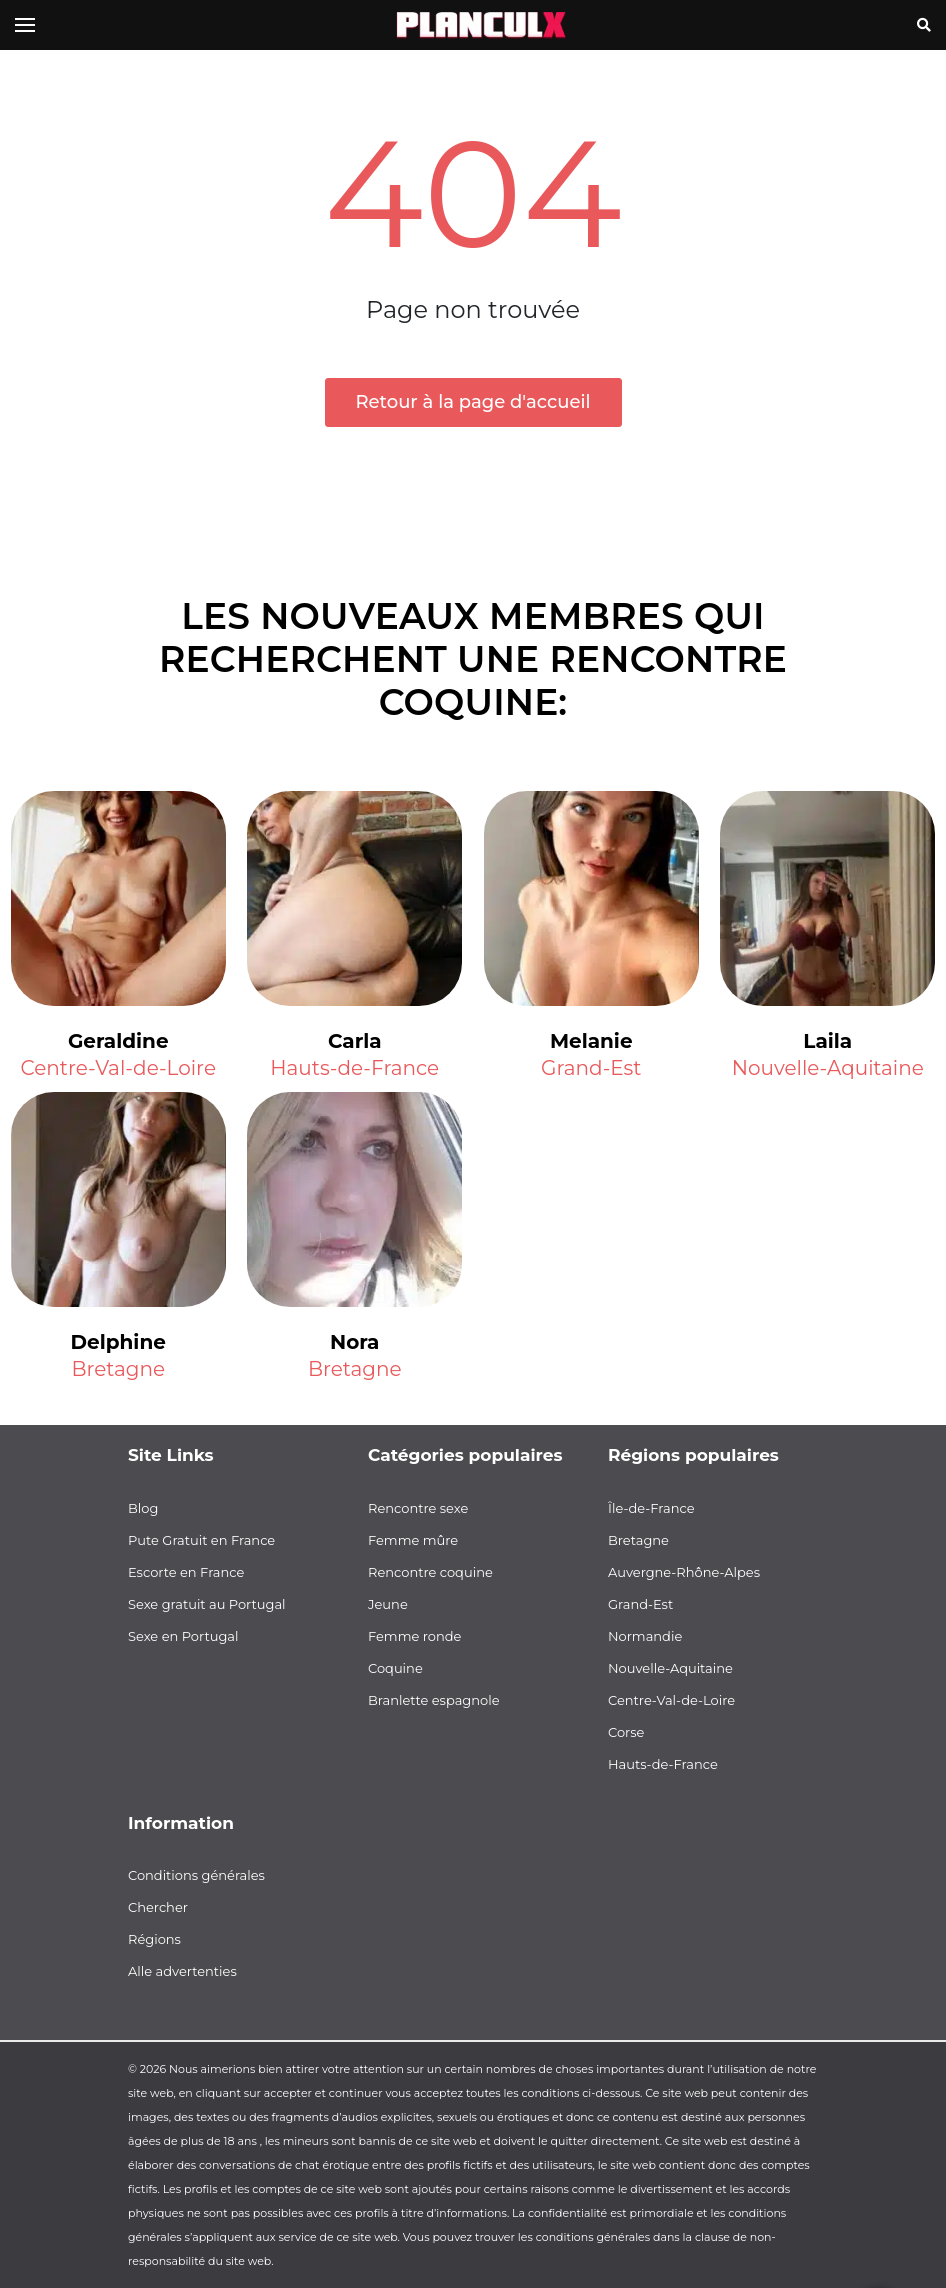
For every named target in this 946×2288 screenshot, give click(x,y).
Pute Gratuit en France (201, 1540)
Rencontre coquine (430, 1572)
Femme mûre (413, 1540)
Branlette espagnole (434, 1700)
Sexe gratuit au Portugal (207, 1604)
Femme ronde (414, 1636)
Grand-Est (591, 1068)
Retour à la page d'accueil (473, 402)
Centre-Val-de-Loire (118, 1068)
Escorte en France (186, 1572)
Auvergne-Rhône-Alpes (684, 1572)
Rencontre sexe (418, 1508)
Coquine (395, 1668)
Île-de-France (651, 1508)
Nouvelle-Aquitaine (828, 1068)
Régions (154, 1939)
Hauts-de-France (354, 1068)
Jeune (388, 1604)
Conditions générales (196, 1875)
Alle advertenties (182, 1971)
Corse (626, 1732)
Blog (143, 1508)
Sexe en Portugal (183, 1636)
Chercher (158, 1907)
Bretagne (118, 1369)
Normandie (645, 1636)
